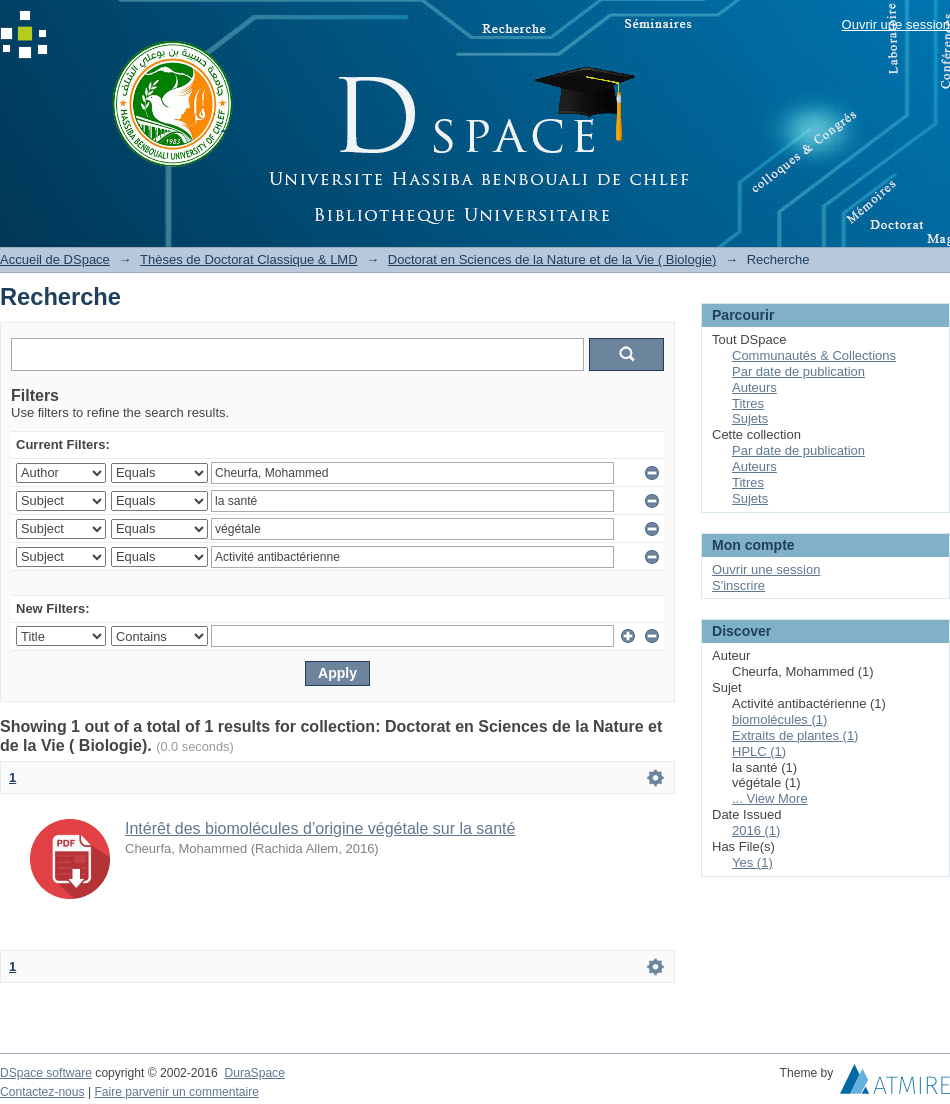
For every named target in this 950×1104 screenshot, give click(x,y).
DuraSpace (254, 1073)
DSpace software (46, 1073)
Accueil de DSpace (55, 259)
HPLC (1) (759, 751)
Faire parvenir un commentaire (176, 1092)
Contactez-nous (42, 1092)
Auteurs (754, 387)
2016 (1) (756, 830)
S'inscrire (738, 585)
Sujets (750, 418)
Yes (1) (752, 862)
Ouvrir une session (896, 24)
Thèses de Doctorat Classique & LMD (248, 259)
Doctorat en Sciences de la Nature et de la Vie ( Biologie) (552, 259)
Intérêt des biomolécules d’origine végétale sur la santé (320, 828)
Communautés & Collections (814, 355)
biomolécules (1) (779, 719)
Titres (748, 403)
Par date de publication (798, 371)
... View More (770, 798)
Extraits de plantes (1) (795, 735)
